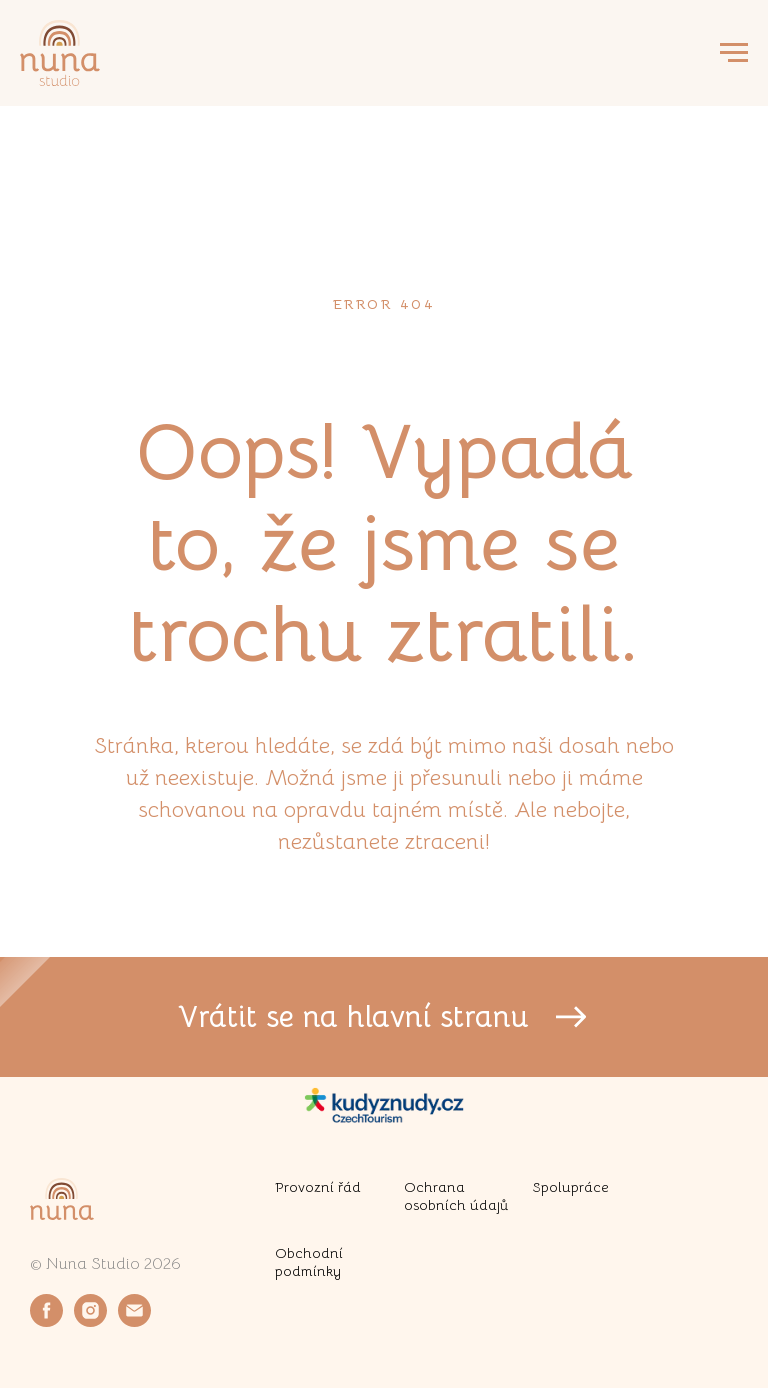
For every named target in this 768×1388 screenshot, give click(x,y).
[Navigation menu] (734, 53)
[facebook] (46, 1321)
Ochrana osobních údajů (456, 1196)
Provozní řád (318, 1187)
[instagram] (90, 1321)
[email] (134, 1321)
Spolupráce (571, 1187)
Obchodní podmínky (309, 1262)
